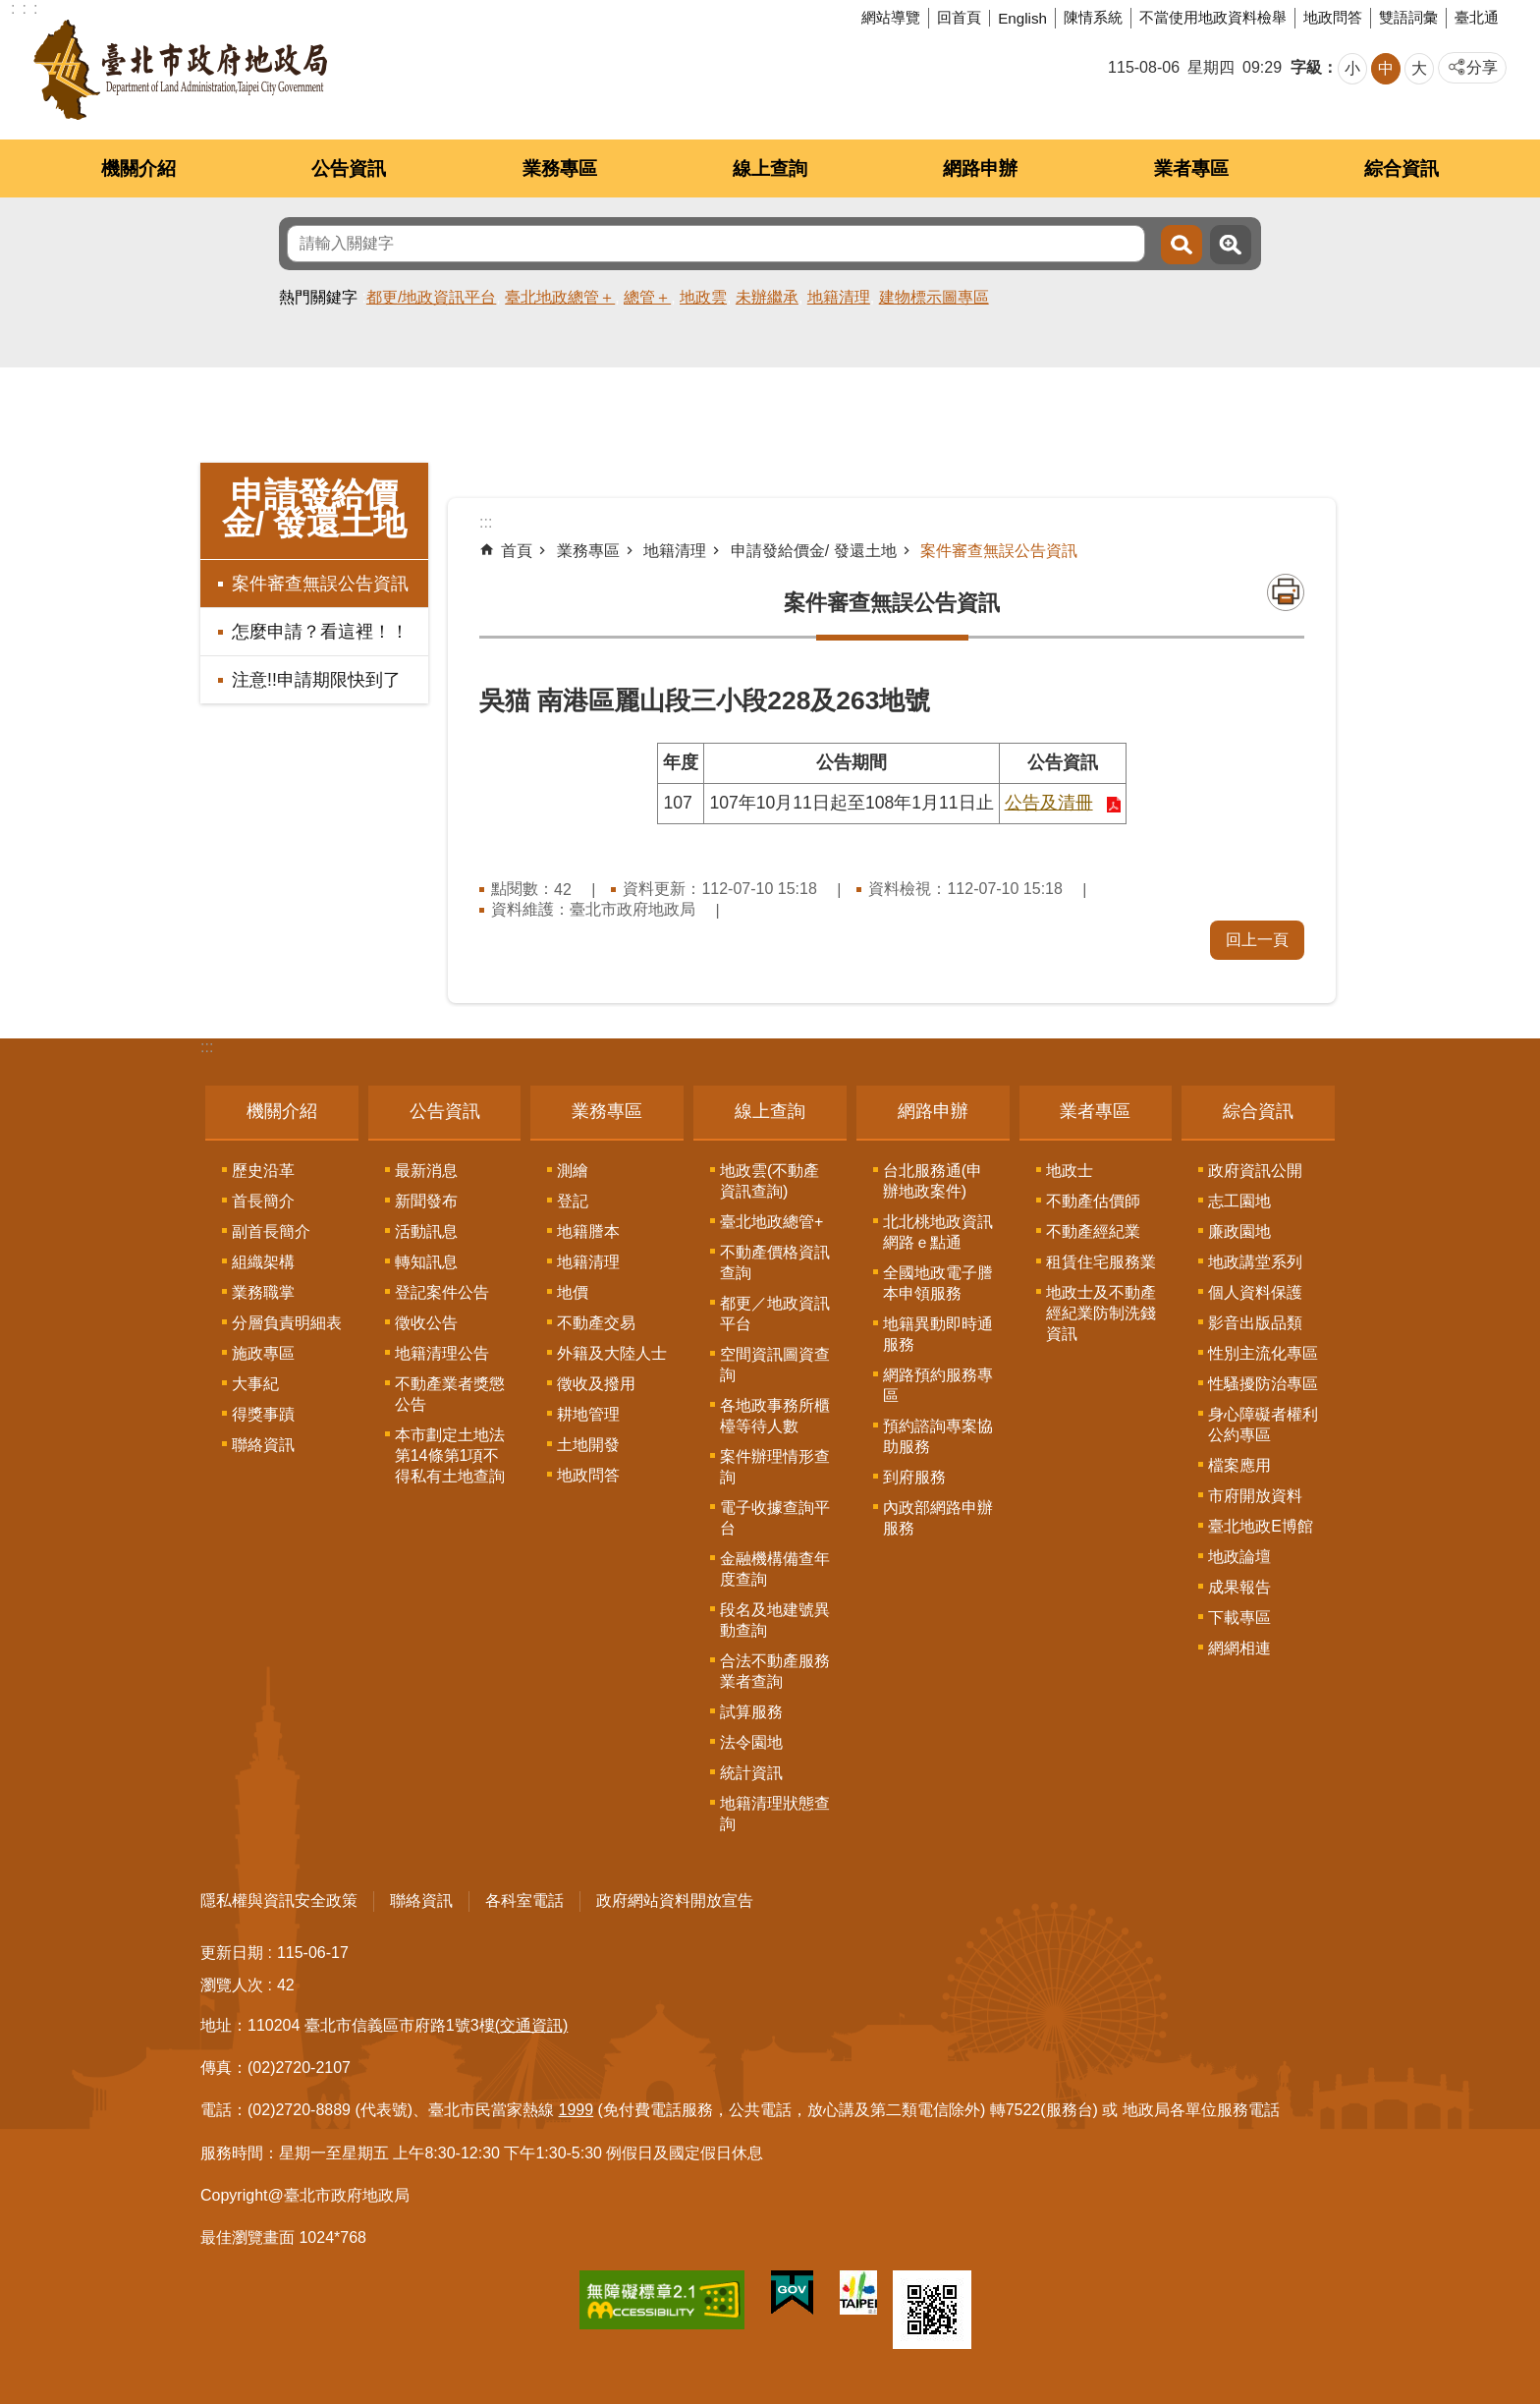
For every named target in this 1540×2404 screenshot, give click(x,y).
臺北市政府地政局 (180, 70)
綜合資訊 (1401, 168)
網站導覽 (890, 17)
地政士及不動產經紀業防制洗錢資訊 (1101, 1313)
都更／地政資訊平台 (775, 1313)
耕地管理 (588, 1414)
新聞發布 (426, 1201)
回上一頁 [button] (1257, 939)
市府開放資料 (1255, 1495)
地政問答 (1332, 17)
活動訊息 (426, 1231)
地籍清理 (838, 297)
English (1022, 18)
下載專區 (1239, 1617)
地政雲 (703, 297)
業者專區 (1191, 168)
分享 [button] (1482, 67)
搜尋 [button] (1181, 244)
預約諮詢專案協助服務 (938, 1436)
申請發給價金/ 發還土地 (315, 508)
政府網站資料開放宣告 (674, 1900)
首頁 (516, 550)
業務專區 (559, 168)
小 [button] (1352, 68)
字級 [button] (1306, 67)
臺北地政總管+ (771, 1221)
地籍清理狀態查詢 (775, 1813)
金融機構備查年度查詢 (775, 1569)
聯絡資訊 (263, 1444)
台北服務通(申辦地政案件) (932, 1181)
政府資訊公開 (1255, 1170)
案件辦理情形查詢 (775, 1466)
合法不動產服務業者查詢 (775, 1671)
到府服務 (914, 1477)
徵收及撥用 (596, 1383)
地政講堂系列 (1255, 1262)
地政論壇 (1239, 1556)
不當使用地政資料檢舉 (1213, 17)
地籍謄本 (588, 1231)
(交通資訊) (532, 2025)
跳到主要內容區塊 (10, 10)
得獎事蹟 (263, 1414)
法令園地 (751, 1742)
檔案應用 (1239, 1465)
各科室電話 (524, 1900)
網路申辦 (980, 168)
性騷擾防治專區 (1263, 1383)
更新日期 (231, 1952)
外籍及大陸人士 (612, 1353)
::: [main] (485, 522)
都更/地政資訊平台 (431, 297)
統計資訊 (751, 1772)
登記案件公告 (442, 1292)
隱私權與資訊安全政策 (279, 1900)
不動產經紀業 (1093, 1231)
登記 (572, 1201)
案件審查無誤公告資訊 (320, 583)
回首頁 (959, 17)
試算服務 (751, 1712)
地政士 (1069, 1170)
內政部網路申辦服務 (938, 1518)
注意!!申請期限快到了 (316, 680)
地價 (572, 1292)
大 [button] (1419, 68)
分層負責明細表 (287, 1322)
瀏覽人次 (231, 1985)
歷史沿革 (263, 1170)
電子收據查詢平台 (775, 1518)
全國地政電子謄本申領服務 (938, 1283)
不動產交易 (596, 1322)
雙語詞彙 (1408, 17)
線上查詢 (770, 168)
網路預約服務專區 (938, 1385)
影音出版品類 (1255, 1322)
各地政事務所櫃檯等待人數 (775, 1415)
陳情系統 (1093, 17)
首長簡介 (263, 1201)
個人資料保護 (1255, 1292)
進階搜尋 (1230, 244)
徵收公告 (426, 1322)
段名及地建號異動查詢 (775, 1620)
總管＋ (647, 297)
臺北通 (1477, 17)
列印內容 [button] (1285, 592)
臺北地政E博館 (1260, 1526)
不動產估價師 (1093, 1201)
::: (206, 1046)
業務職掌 (263, 1292)
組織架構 (263, 1262)
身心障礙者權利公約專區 (1263, 1424)
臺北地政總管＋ (560, 297)
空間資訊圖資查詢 (775, 1364)
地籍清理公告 (442, 1353)
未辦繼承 (767, 297)
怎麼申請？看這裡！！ (320, 632)
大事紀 (255, 1383)
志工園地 (1239, 1201)
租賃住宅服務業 (1101, 1262)
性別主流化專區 (1263, 1353)
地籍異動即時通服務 (938, 1334)
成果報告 (1239, 1587)
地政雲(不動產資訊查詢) (769, 1181)
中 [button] (1386, 68)
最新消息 (426, 1170)
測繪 (572, 1170)
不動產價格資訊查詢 (775, 1262)
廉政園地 (1239, 1231)
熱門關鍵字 (318, 297)
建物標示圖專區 (934, 297)
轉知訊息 (426, 1262)
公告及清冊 (1049, 802)
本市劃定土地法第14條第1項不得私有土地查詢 (450, 1455)
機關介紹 (138, 168)
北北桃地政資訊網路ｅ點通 (938, 1232)
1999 (576, 2109)
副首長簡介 (271, 1231)
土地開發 (588, 1444)
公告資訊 (348, 168)
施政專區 (263, 1353)
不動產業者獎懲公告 (450, 1394)
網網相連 (1239, 1648)
